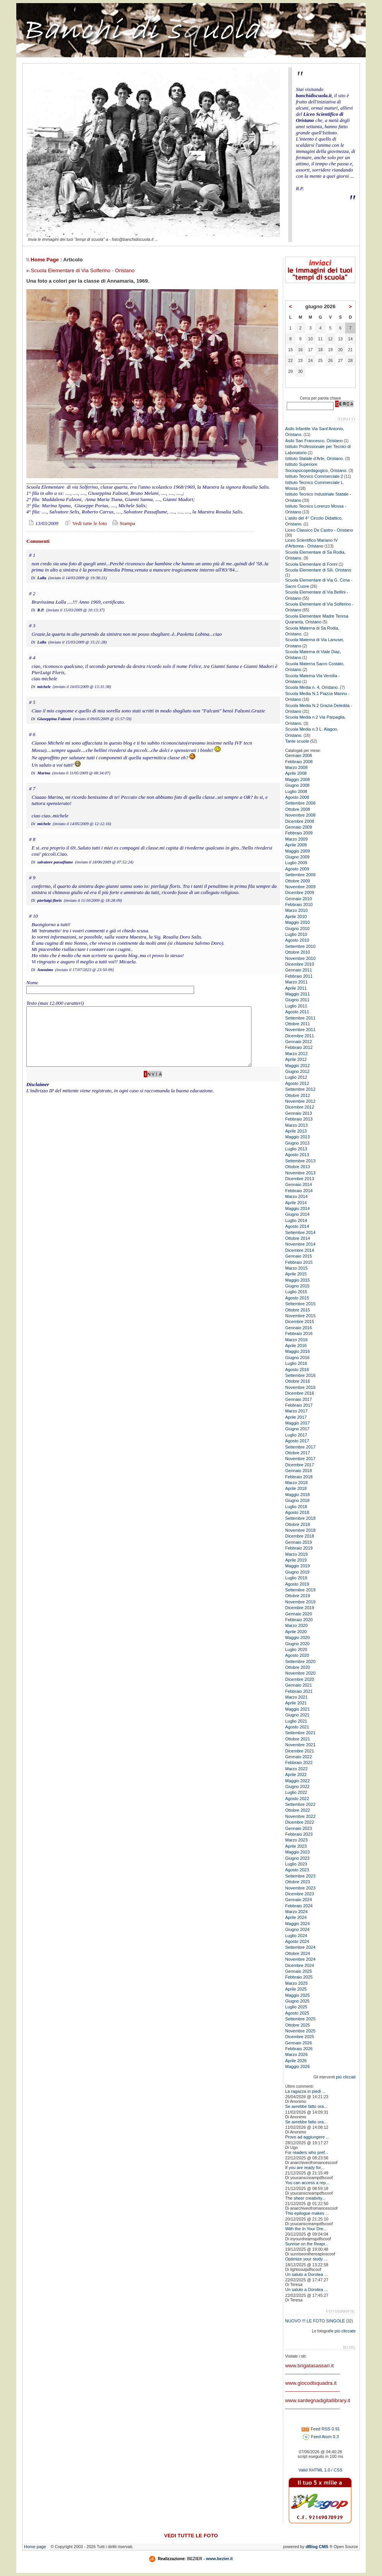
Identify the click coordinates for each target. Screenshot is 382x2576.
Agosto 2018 (297, 1512)
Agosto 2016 (297, 1369)
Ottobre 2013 (297, 1166)
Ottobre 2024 (297, 1953)
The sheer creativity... (305, 2198)
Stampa (123, 523)
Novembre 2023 (300, 1888)
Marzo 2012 (296, 1053)
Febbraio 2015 (299, 1262)
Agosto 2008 (297, 797)
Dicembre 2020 (299, 1679)
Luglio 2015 (296, 1291)
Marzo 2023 (296, 1840)
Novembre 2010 (300, 958)
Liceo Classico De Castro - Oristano (319, 530)
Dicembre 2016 (299, 1393)
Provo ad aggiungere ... (307, 2137)
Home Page (45, 260)
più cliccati (346, 2077)
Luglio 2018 (296, 1506)
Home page (35, 2546)
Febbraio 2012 (299, 1047)
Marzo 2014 (296, 1196)
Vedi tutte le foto (85, 523)
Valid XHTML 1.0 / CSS (320, 2470)
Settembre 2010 (300, 946)
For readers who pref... (306, 2152)
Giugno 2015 (297, 1286)
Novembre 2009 (300, 886)
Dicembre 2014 (299, 1250)
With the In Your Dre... (306, 2228)
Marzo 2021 (296, 1697)
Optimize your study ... (306, 2259)
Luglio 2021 (296, 1721)
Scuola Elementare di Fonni (311, 564)
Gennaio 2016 (298, 1327)
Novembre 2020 (300, 1673)
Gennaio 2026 (298, 2043)
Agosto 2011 (297, 1011)
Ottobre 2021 (297, 1739)
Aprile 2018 (296, 1488)
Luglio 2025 (296, 2007)
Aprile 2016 (296, 1345)
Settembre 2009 (300, 874)
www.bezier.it (219, 2558)
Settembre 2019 (300, 1589)
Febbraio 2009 (299, 833)
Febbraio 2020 (299, 1619)
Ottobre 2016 (297, 1381)
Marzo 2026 (296, 2054)
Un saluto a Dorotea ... (306, 2274)
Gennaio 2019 (298, 1542)
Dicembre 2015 (299, 1321)
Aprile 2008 (296, 773)
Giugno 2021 (297, 1715)
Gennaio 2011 (298, 970)
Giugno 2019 (297, 1572)
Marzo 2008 (296, 767)
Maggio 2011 (297, 994)
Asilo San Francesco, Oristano (314, 440)
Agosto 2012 (297, 1083)
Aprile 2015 (296, 1274)
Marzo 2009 (296, 839)
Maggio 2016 (297, 1351)
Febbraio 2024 (299, 1905)
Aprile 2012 (296, 1059)
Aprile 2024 (296, 1917)
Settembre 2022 (300, 1804)
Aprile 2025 (296, 1989)
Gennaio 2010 (298, 898)
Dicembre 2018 (299, 1536)
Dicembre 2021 (299, 1751)
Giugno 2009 (297, 857)
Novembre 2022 (300, 1816)
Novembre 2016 (300, 1387)
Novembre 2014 (300, 1244)
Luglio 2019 (296, 1577)
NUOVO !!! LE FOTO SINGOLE (315, 2321)
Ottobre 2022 (297, 1810)
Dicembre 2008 (299, 821)
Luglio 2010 (296, 934)
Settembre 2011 (300, 1018)
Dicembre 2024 (299, 1965)
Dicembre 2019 (299, 1607)
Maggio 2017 (297, 1423)
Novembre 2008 (300, 815)
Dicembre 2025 (299, 2036)
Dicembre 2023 (299, 1893)
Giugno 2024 (297, 1929)
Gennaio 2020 (298, 1614)
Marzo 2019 (296, 1554)
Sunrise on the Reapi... (307, 2243)
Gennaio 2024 (298, 1899)
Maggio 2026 (297, 2066)
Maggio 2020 (297, 1637)
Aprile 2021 (296, 1703)
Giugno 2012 (297, 1071)
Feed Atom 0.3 (320, 2436)
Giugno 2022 (297, 1786)
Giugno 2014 (297, 1214)
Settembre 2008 (300, 803)
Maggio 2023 (297, 1852)
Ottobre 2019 (297, 1595)
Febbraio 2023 (299, 1834)
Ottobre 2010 (297, 952)
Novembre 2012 (300, 1101)
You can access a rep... (307, 2182)
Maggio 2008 (297, 779)
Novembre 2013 (300, 1172)
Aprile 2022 (296, 1774)
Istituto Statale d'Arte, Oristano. (314, 458)
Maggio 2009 (297, 851)
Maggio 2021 (297, 1709)
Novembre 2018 (300, 1530)
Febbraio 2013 (299, 1119)
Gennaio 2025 (298, 1971)
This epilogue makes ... (307, 2213)
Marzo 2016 (296, 1339)
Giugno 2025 (297, 2001)
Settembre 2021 (300, 1732)
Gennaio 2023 (298, 1828)
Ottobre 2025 (297, 2025)
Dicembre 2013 (299, 1178)
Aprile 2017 (296, 1417)
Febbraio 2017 (299, 1405)
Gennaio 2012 (298, 1041)
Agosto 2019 (297, 1584)
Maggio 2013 (297, 1136)
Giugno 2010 (297, 928)
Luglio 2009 (296, 862)
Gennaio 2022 (298, 1756)
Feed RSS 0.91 (320, 2429)
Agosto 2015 (297, 1298)
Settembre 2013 (300, 1160)
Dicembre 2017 (299, 1464)
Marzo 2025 (296, 1983)
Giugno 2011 (297, 999)
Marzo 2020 (296, 1625)
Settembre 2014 (300, 1232)
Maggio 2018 (297, 1494)
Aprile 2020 (296, 1631)
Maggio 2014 (297, 1208)
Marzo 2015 (296, 1268)
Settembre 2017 (300, 1447)
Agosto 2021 (297, 1727)
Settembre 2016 (300, 1375)
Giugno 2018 (297, 1500)
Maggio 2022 (297, 1780)
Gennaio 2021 (298, 1685)
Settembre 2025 (300, 2019)
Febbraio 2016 (299, 1333)
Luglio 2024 (296, 1935)
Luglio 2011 (296, 1006)
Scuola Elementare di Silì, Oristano (318, 570)
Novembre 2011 (300, 1029)
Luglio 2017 (296, 1435)
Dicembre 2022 (299, 1822)
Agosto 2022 (297, 1798)
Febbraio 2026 (299, 2048)
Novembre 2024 (300, 1959)
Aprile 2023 (296, 1846)
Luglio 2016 (296, 1363)
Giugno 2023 (297, 1858)
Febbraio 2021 (299, 1691)
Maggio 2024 (297, 1923)
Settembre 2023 (300, 1876)
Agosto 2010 (297, 940)
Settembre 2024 (300, 1947)
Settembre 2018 (300, 1518)
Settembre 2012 (300, 1089)
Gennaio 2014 (298, 1184)
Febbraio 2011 (299, 976)
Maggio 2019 (297, 1565)
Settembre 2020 (300, 1661)
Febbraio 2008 (299, 761)
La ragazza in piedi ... (305, 2091)
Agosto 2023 (297, 1869)
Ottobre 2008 (297, 809)
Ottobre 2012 (297, 1095)
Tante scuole (297, 741)
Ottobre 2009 (297, 881)
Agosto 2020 (297, 1655)
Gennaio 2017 (298, 1399)
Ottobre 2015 (297, 1310)
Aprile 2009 (296, 845)
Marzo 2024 (296, 1911)
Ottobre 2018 (297, 1524)
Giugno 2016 (297, 1357)
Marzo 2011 (296, 982)
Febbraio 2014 (299, 1190)
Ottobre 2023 (297, 1881)
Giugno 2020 (297, 1643)
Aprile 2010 (296, 916)
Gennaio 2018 (298, 1470)
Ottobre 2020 (297, 1667)
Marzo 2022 (296, 1768)
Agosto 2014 (297, 1226)
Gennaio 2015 (298, 1256)
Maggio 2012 (297, 1065)
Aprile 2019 (296, 1560)
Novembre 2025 (300, 2031)
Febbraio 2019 (299, 1548)
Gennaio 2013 (298, 1113)
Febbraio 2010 (299, 904)
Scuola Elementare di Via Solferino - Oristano (82, 270)
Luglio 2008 (296, 791)
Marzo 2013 (296, 1125)
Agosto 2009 (297, 869)
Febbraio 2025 (299, 1977)
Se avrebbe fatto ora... (306, 2106)
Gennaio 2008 (298, 755)
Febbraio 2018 (299, 1476)
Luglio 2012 (296, 1077)
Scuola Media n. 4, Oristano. (312, 687)
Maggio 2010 (297, 922)
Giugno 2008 (297, 785)
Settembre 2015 (300, 1303)
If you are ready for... (304, 2167)
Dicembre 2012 (299, 1107)
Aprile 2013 (296, 1131)
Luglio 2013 (296, 1148)
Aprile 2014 (296, 1202)
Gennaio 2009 (298, 827)
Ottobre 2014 (297, 1238)
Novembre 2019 (300, 1601)
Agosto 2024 (297, 1941)
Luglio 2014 (296, 1220)
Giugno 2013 (297, 1143)
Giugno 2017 (297, 1428)
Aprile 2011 (296, 988)
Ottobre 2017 (297, 1452)
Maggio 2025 (297, 1995)
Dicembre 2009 (299, 892)
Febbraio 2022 (299, 1762)
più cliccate (345, 2331)
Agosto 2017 (297, 1440)
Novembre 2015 (300, 1315)
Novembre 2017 (300, 1458)
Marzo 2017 (296, 1411)
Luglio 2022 (296, 1792)
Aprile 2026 (296, 2060)
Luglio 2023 (296, 1864)
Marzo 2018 (296, 1482)
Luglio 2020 (296, 1649)
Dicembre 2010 (299, 964)
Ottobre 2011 (297, 1023)
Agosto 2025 (297, 2013)
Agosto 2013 (297, 1154)
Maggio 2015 (297, 1280)
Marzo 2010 (296, 910)
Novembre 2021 (300, 1744)
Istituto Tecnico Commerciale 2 (314, 476)
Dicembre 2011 (299, 1035)
